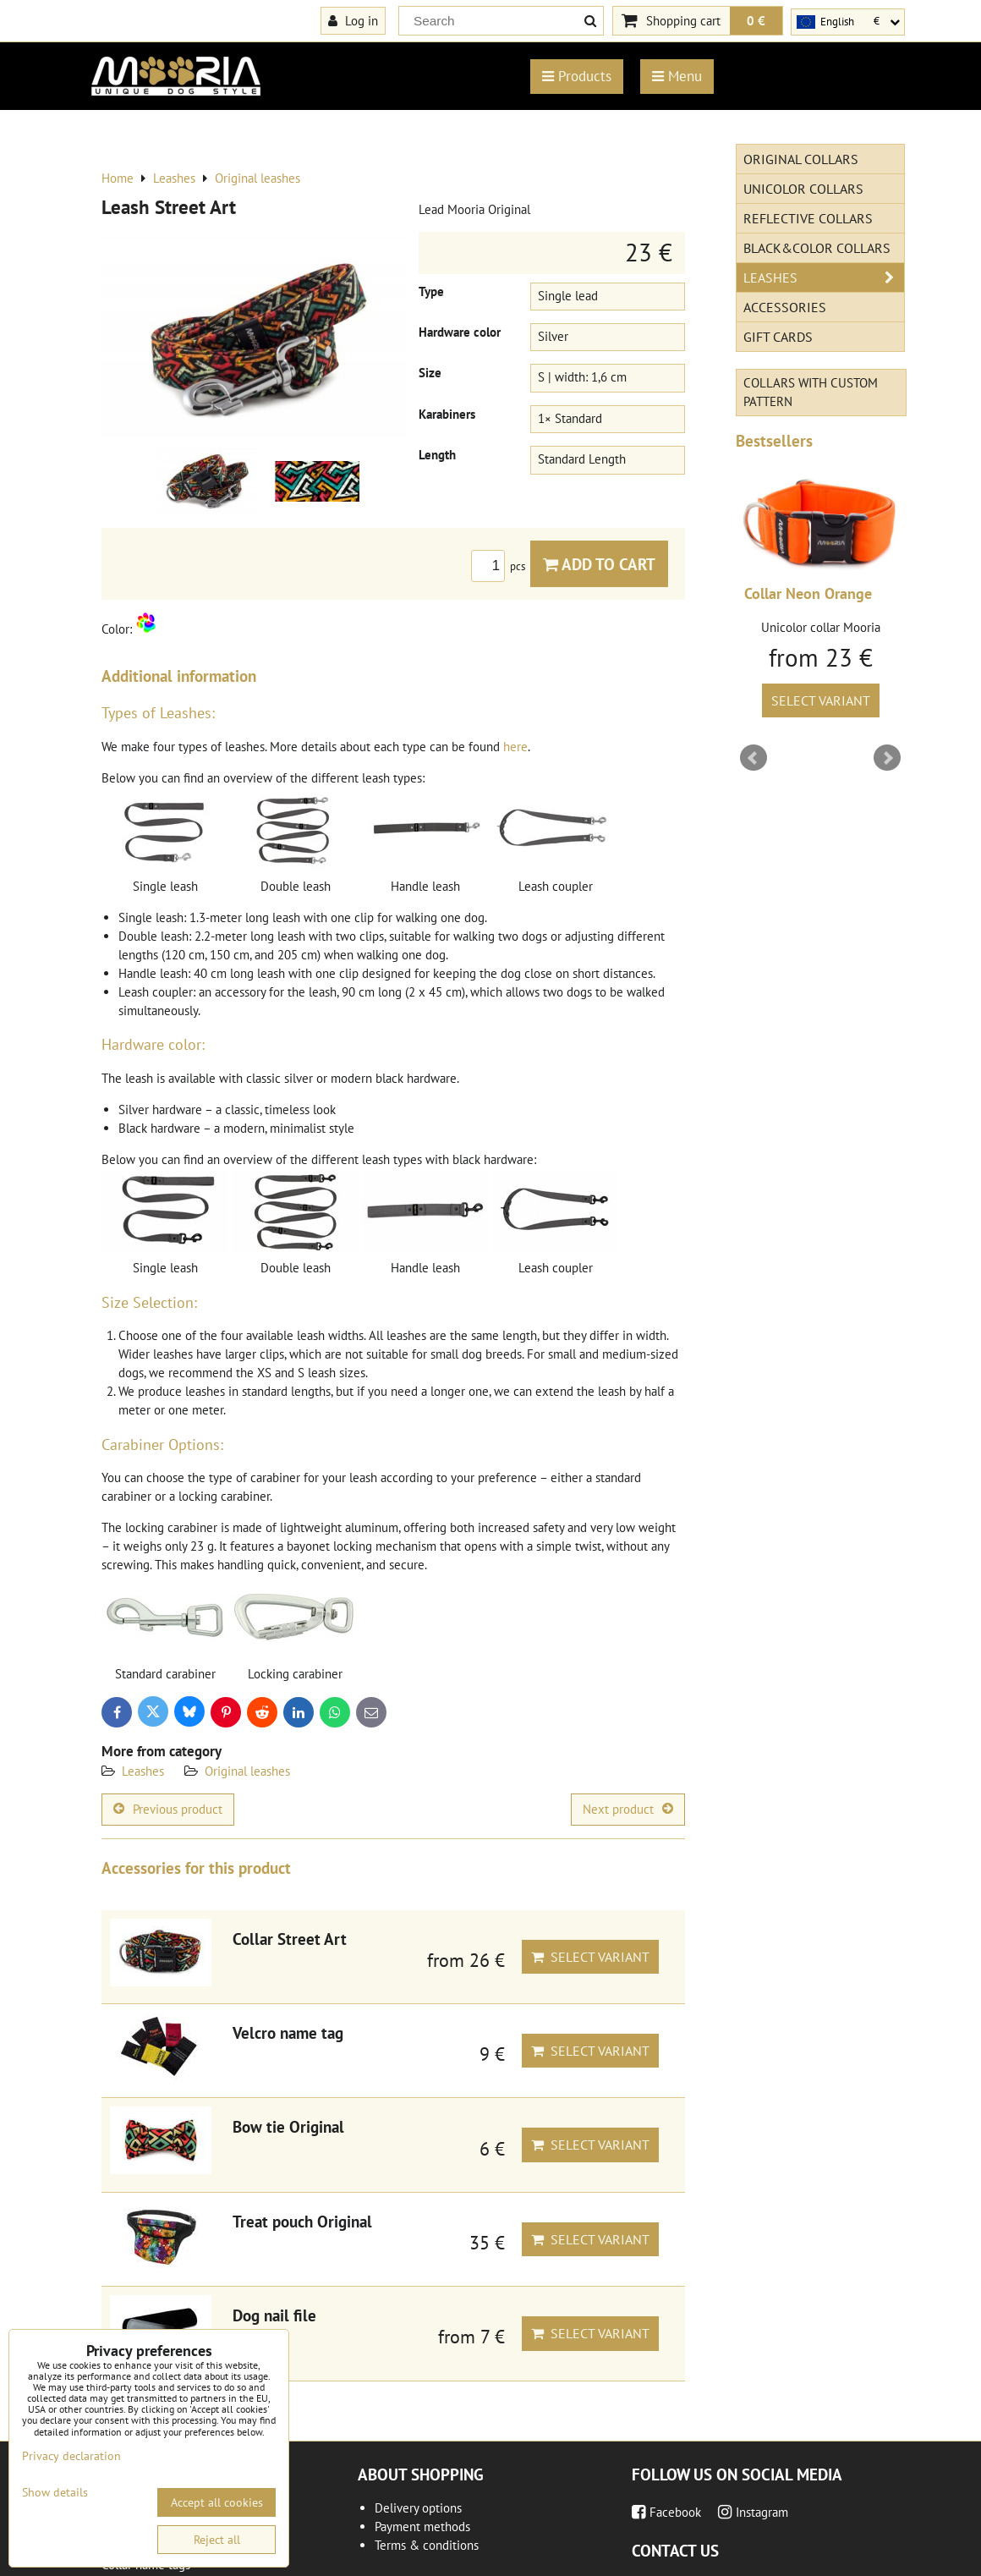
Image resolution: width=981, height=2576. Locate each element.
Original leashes (247, 1771)
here (515, 747)
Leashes (143, 1771)
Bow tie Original (288, 2126)
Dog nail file (274, 2315)
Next (887, 758)
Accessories (784, 307)
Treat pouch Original (302, 2221)
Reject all (217, 2539)
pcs (500, 566)
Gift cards (778, 336)
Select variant (590, 1956)
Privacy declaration (71, 2455)
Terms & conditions (427, 2545)
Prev (753, 758)
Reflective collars (808, 218)
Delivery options (418, 2508)
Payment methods (422, 2526)
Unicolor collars (803, 188)
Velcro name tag (288, 2032)
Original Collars (800, 159)
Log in (353, 20)
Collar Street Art (290, 1938)
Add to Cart (599, 563)
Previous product (167, 1809)
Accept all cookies (217, 2502)
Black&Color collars (817, 247)
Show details (55, 2492)
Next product (628, 1809)
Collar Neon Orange (808, 593)
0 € (756, 20)
